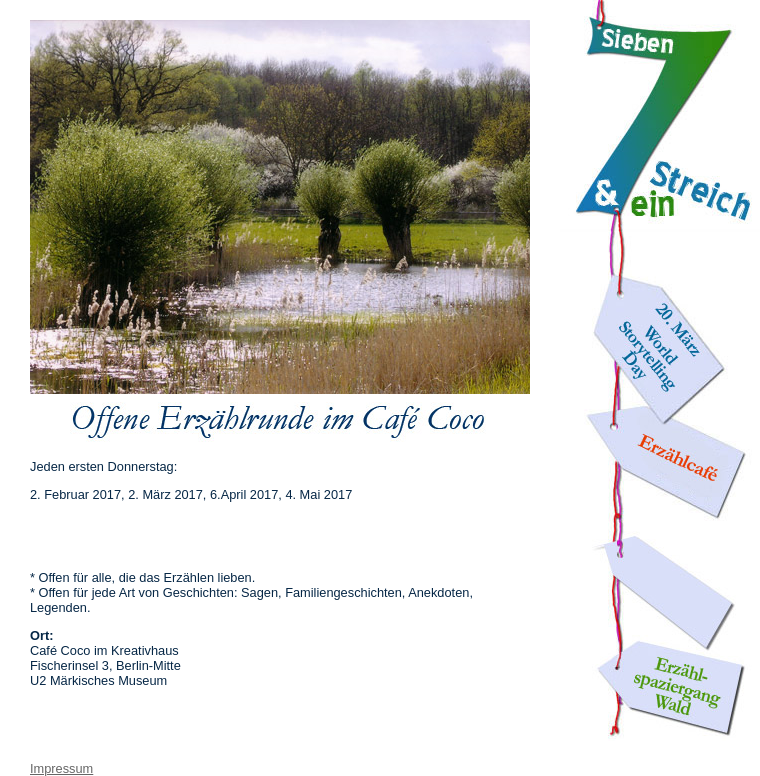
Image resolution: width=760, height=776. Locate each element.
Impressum (61, 768)
